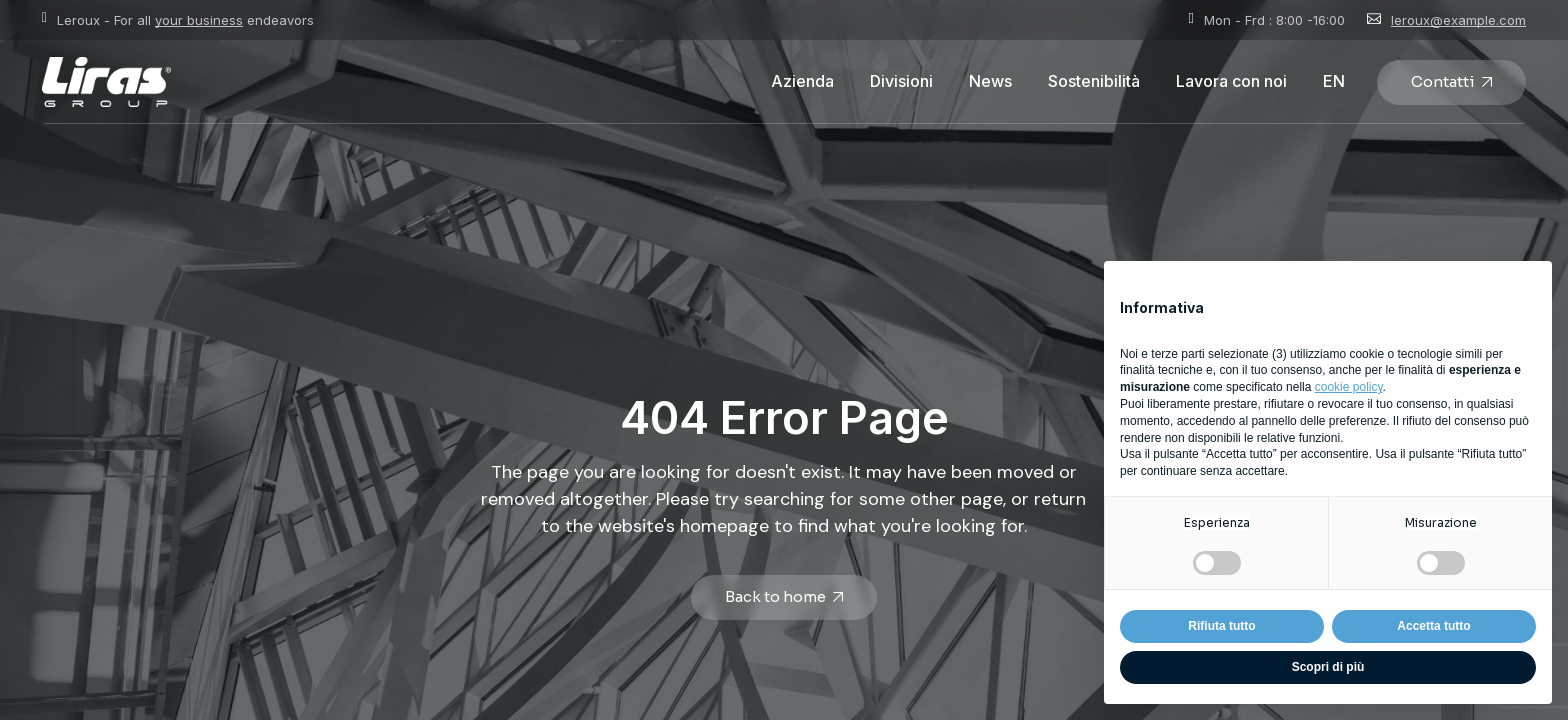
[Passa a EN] (1334, 82)
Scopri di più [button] (1328, 667)
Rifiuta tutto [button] (1221, 626)
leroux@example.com (1458, 20)
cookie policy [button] (1349, 387)
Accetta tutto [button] (1433, 626)
